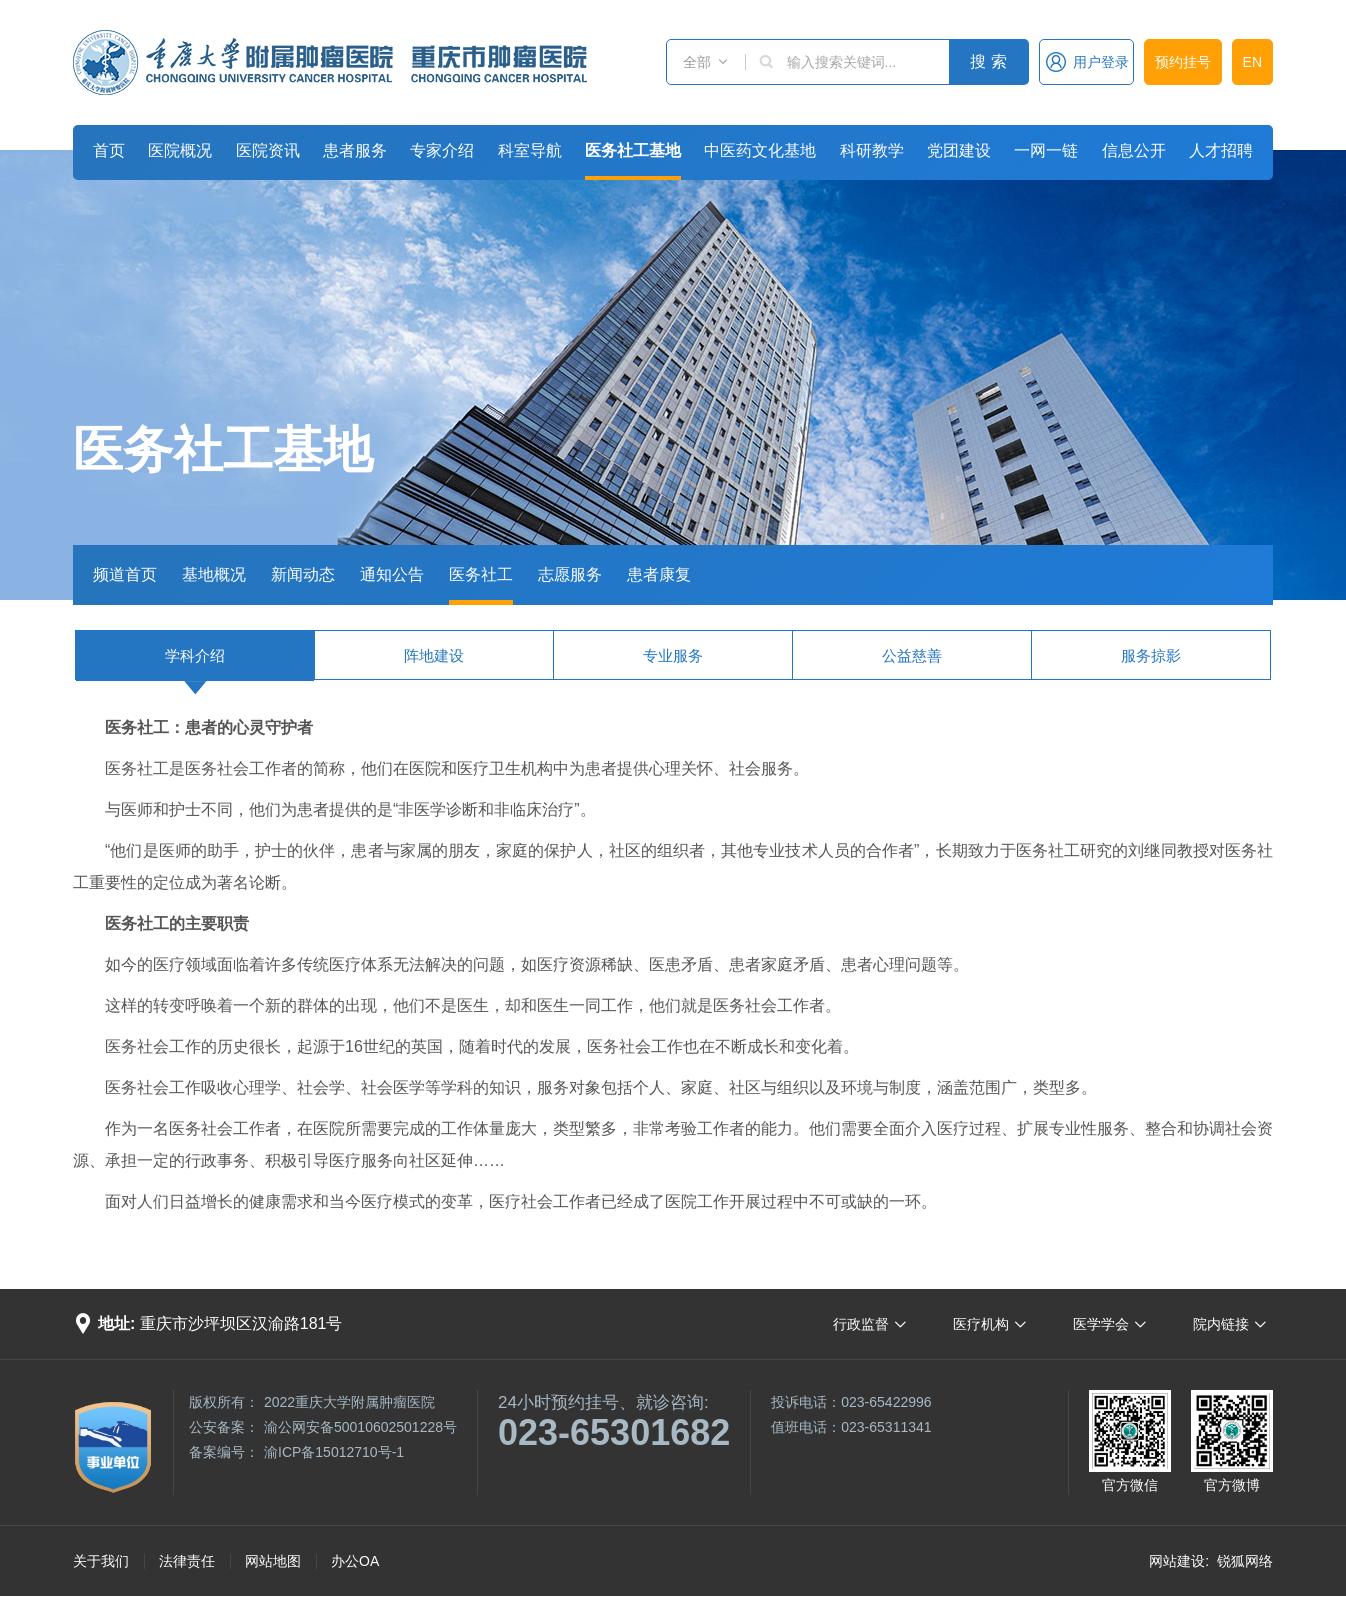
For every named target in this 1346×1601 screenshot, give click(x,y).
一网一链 (1046, 150)
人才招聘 (1221, 150)
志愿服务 (570, 574)
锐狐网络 (1245, 1561)
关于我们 (101, 1561)
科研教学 (872, 150)
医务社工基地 (633, 150)
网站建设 (1177, 1561)
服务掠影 (1151, 655)
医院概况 (180, 150)
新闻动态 (303, 574)
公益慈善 (912, 655)
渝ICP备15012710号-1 (334, 1452)
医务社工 (481, 574)
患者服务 (355, 150)
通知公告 (392, 574)
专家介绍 (442, 150)
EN (1252, 62)
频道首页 (125, 574)
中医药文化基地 (760, 150)
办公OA (355, 1561)
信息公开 (1134, 150)
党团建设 (959, 150)
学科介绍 (195, 655)
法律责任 (187, 1561)
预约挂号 (1183, 62)
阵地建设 (434, 655)
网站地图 (273, 1561)
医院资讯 (268, 150)
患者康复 (659, 574)
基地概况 (214, 574)
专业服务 (673, 655)
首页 (109, 150)
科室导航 (530, 150)
